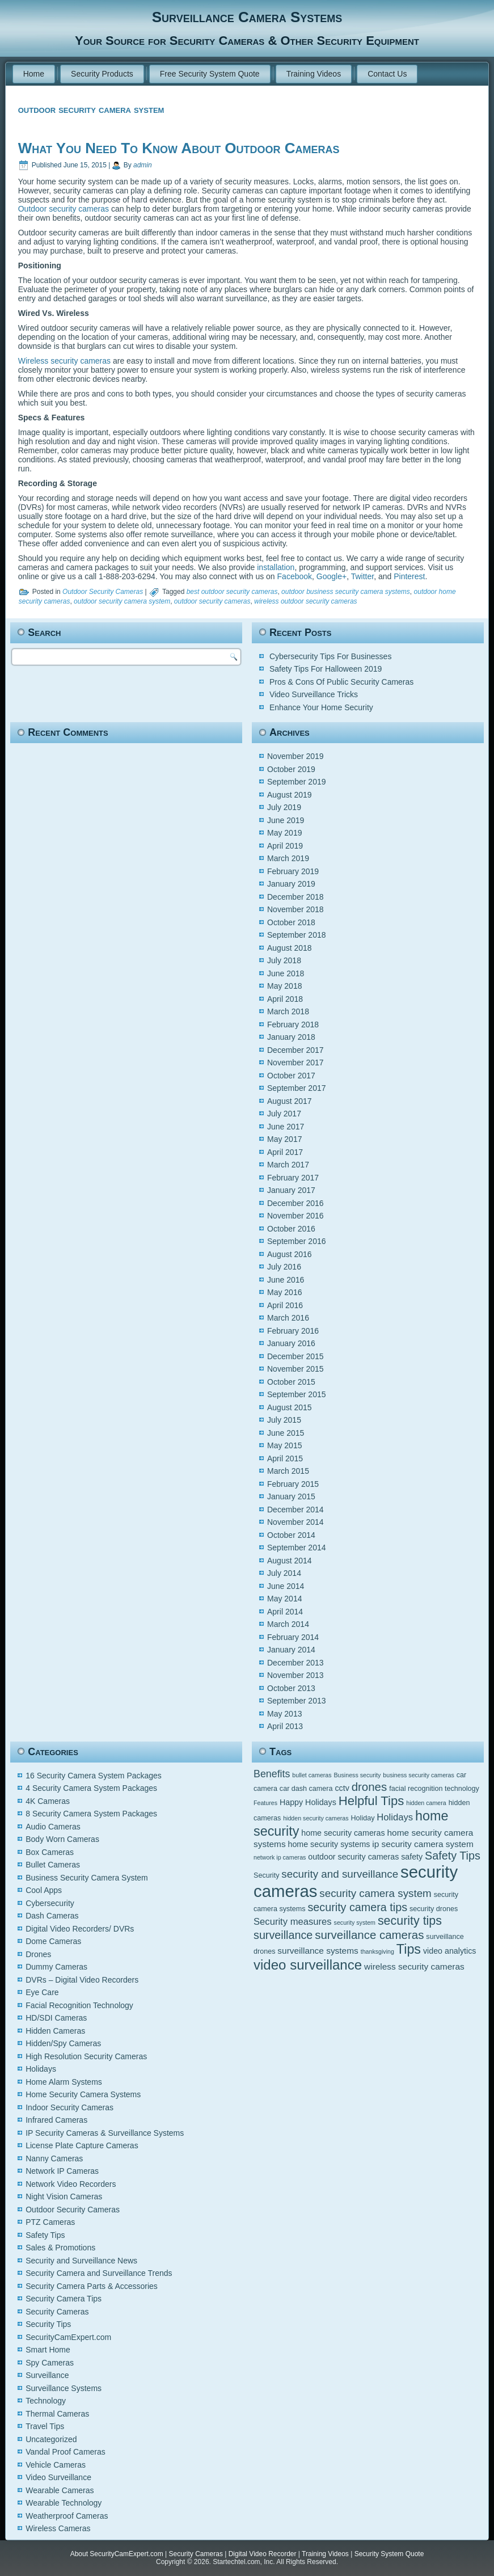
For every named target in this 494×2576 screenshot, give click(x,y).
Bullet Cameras (53, 1864)
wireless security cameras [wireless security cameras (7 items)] (414, 1966)
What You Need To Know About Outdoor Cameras (179, 148)
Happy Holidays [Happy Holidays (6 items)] (308, 1802)
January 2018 (291, 1037)
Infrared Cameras (56, 2119)
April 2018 (285, 999)
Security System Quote (389, 2554)
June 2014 (285, 1586)
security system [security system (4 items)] (354, 1922)
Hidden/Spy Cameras (63, 2043)
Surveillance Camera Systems (247, 17)
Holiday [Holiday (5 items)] (363, 1818)
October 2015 (291, 1381)
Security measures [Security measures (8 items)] (293, 1921)
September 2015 (296, 1394)
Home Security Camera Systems (83, 2094)
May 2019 (284, 832)
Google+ (331, 576)
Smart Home (48, 2349)
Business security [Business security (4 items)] (357, 1775)
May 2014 (284, 1598)
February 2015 (293, 1484)
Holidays (41, 2068)
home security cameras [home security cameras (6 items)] (343, 1832)
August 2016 (289, 1254)
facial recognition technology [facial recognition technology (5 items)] (434, 1789)
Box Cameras (50, 1852)
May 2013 (284, 1713)
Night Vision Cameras (64, 2196)
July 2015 (284, 1419)
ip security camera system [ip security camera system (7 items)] (422, 1844)
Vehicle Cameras (56, 2464)
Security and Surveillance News (81, 2260)
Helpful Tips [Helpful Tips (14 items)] (371, 1801)
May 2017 (284, 1139)
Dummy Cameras (56, 1966)
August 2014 (289, 1560)
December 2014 (295, 1509)
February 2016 (293, 1330)
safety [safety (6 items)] (412, 1856)
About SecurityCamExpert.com (116, 2554)
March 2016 (288, 1317)
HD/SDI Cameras (56, 2017)
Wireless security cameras (64, 360)
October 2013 (291, 1688)
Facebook (294, 576)
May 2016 (284, 1292)
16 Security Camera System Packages (94, 1775)
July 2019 (284, 807)
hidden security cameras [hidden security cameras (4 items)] (316, 1818)
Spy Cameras (50, 2362)
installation (275, 567)
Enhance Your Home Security (321, 707)
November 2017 (295, 1062)
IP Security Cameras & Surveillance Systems (105, 2132)
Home (33, 73)
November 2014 (295, 1522)
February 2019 (293, 871)
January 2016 (291, 1343)
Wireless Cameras (58, 2528)
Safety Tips (45, 2235)
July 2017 (284, 1113)
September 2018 (296, 934)
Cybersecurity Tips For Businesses (330, 656)
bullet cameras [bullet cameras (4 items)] (311, 1775)
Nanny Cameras (54, 2158)
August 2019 (289, 794)
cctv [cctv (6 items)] (342, 1788)
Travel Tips (45, 2426)
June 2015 (285, 1432)
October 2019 (291, 769)
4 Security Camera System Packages (91, 1788)
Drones (38, 1954)
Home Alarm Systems (64, 2081)
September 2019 (296, 781)
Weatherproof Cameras (67, 2515)
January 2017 (291, 1190)
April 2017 (285, 1152)
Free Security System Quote (210, 73)
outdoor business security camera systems (345, 592)
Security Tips (48, 2324)
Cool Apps (44, 1890)
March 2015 (288, 1470)
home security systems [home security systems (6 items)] (329, 1844)
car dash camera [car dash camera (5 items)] (306, 1789)
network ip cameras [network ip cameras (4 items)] (280, 1857)
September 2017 (296, 1088)
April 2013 (285, 1726)
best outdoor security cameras (232, 592)
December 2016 (295, 1203)
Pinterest (409, 576)
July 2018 (284, 960)
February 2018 (293, 1024)
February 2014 (293, 1637)
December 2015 (295, 1356)
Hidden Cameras (55, 2030)
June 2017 (285, 1126)
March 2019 (288, 858)
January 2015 (291, 1496)
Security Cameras (57, 2311)
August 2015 (289, 1407)
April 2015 (285, 1458)
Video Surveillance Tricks (313, 694)
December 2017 (295, 1050)
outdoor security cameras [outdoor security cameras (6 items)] (353, 1856)
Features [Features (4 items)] (265, 1802)
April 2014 (285, 1611)
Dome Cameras (53, 1941)
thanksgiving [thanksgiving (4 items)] (377, 1951)
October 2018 (291, 922)
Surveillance (47, 2375)
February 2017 (293, 1177)
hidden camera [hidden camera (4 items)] (426, 1802)
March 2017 (288, 1164)
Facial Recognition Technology (79, 2005)
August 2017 (289, 1101)
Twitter (362, 576)
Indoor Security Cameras (69, 2107)
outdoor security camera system (122, 601)
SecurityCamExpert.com (68, 2337)
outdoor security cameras (212, 601)
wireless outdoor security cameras (305, 601)
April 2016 (285, 1305)
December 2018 (295, 896)
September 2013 (296, 1700)
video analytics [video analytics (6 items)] (449, 1950)
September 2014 (296, 1547)
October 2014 (291, 1535)
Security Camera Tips (64, 2298)
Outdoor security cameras (63, 208)
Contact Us (387, 73)
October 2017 (291, 1075)
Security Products (102, 73)
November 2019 (295, 756)
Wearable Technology (64, 2502)
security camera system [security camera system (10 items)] (375, 1893)
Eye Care (42, 1992)
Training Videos (313, 73)
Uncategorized (51, 2439)
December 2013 (295, 1662)
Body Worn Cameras (62, 1839)
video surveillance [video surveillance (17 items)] (308, 1964)
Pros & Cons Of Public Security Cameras (341, 681)
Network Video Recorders (71, 2184)
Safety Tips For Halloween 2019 (325, 668)
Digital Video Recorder (263, 2554)
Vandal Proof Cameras (65, 2451)
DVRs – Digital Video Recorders (82, 1979)
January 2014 (291, 1649)
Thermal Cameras (57, 2413)
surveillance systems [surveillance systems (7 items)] (317, 1950)
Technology (46, 2400)
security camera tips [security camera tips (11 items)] (357, 1907)
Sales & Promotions (60, 2247)
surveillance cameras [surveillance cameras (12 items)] (369, 1934)
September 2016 (296, 1241)
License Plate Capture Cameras (82, 2145)
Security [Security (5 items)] (266, 1875)
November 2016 (295, 1215)
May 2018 (284, 985)
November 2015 (295, 1368)
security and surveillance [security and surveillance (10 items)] (339, 1874)
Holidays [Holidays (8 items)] (395, 1817)
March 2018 (288, 1011)
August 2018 (289, 947)
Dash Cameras (52, 1915)
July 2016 (284, 1266)
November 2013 (295, 1675)
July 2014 (284, 1573)
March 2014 (288, 1624)
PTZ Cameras (50, 2222)
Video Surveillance (58, 2477)
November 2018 (295, 909)
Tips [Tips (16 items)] (408, 1949)
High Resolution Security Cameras (86, 2056)
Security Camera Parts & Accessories (92, 2286)
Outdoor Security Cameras (102, 592)
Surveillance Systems (64, 2388)
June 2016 (285, 1279)
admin (142, 165)
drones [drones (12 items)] (369, 1786)
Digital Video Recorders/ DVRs (80, 1928)
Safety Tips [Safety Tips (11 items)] (452, 1855)
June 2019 (285, 820)
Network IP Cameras (62, 2171)
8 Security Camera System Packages (91, 1813)
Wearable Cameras (60, 2490)
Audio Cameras (53, 1826)
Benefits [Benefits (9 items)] (272, 1774)
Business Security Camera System (87, 1877)
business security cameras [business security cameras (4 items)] (418, 1775)
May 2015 (284, 1445)
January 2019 (291, 883)
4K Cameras (48, 1801)
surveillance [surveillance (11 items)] (283, 1935)
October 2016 (291, 1228)
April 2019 (285, 845)
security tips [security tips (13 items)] (410, 1921)
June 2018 (285, 973)
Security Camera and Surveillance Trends (99, 2273)
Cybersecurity (50, 1903)
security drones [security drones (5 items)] (433, 1909)
